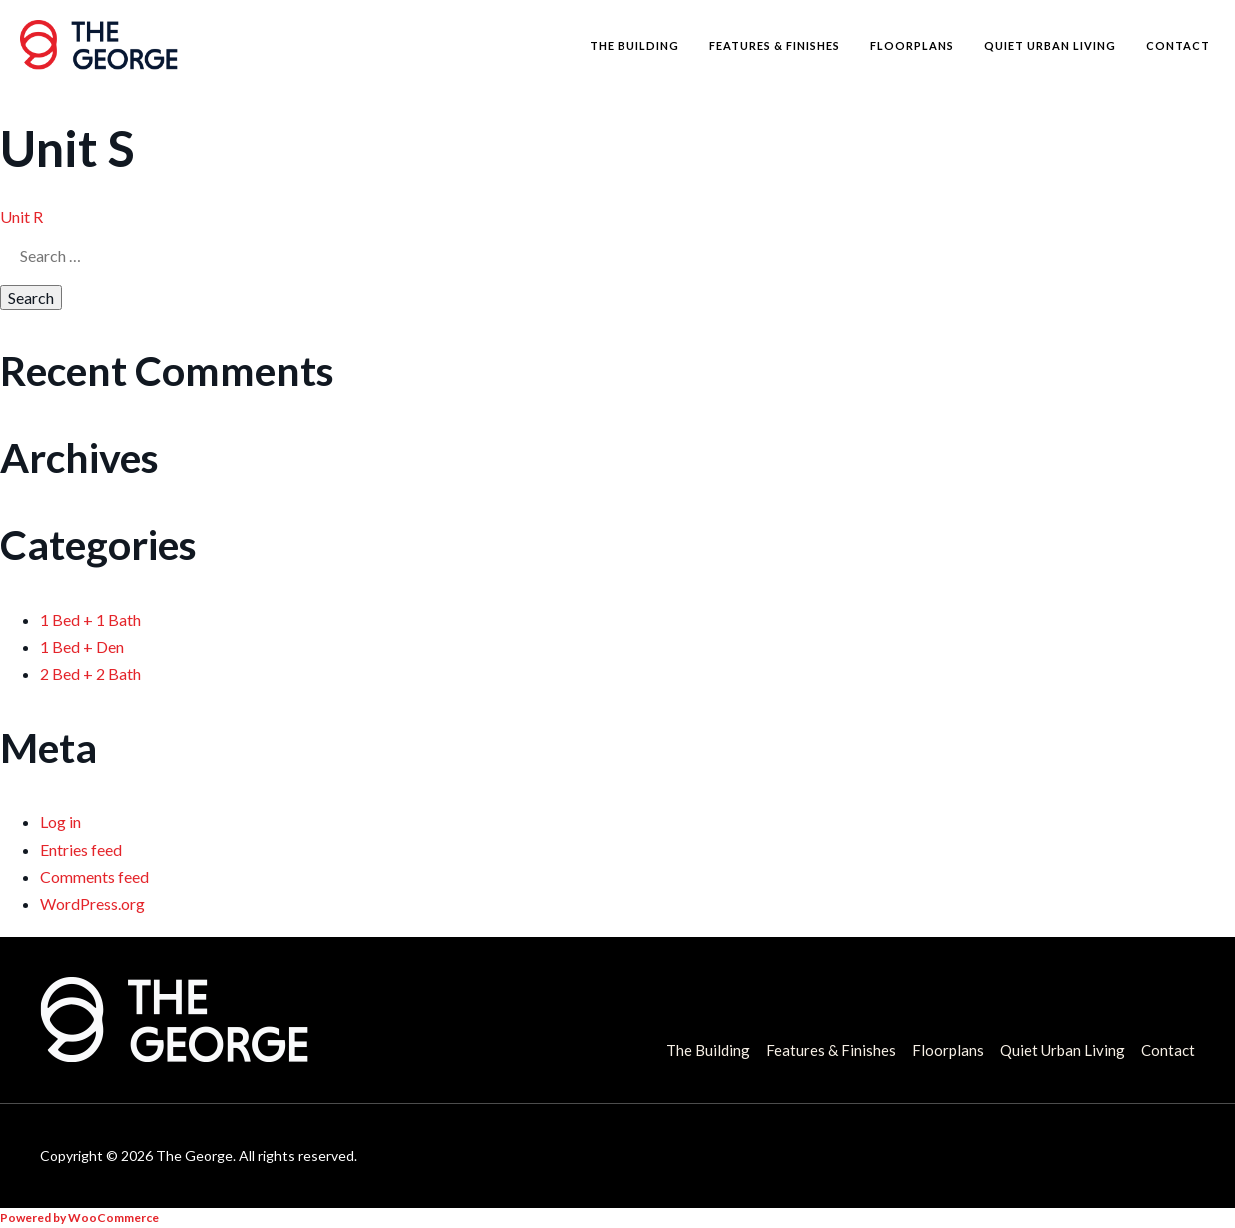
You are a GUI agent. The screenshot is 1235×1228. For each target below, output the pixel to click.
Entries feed (81, 849)
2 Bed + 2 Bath (90, 673)
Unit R (21, 216)
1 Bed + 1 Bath (90, 619)
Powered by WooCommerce (79, 1217)
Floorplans (912, 45)
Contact (1178, 45)
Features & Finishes (774, 45)
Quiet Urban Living (1050, 45)
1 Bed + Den (82, 646)
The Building (634, 45)
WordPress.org (92, 903)
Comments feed (94, 876)
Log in (60, 821)
